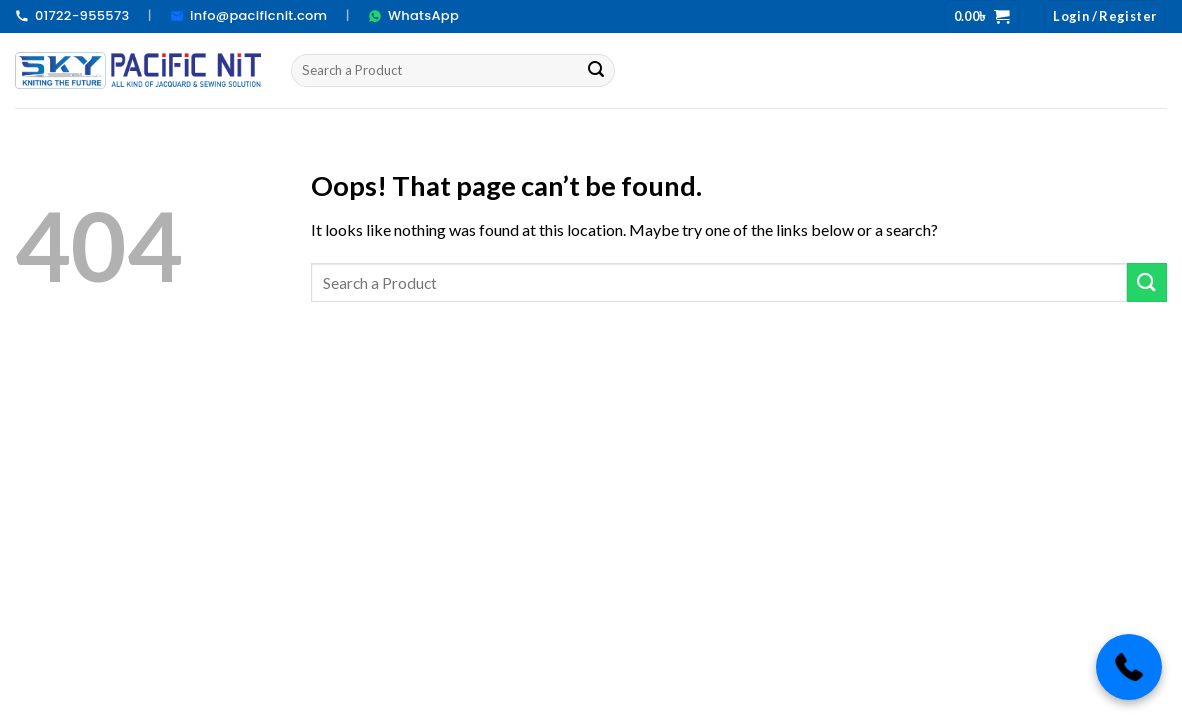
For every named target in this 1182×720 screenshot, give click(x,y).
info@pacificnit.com (248, 15)
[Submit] (597, 70)
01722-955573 (72, 15)
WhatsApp (413, 15)
